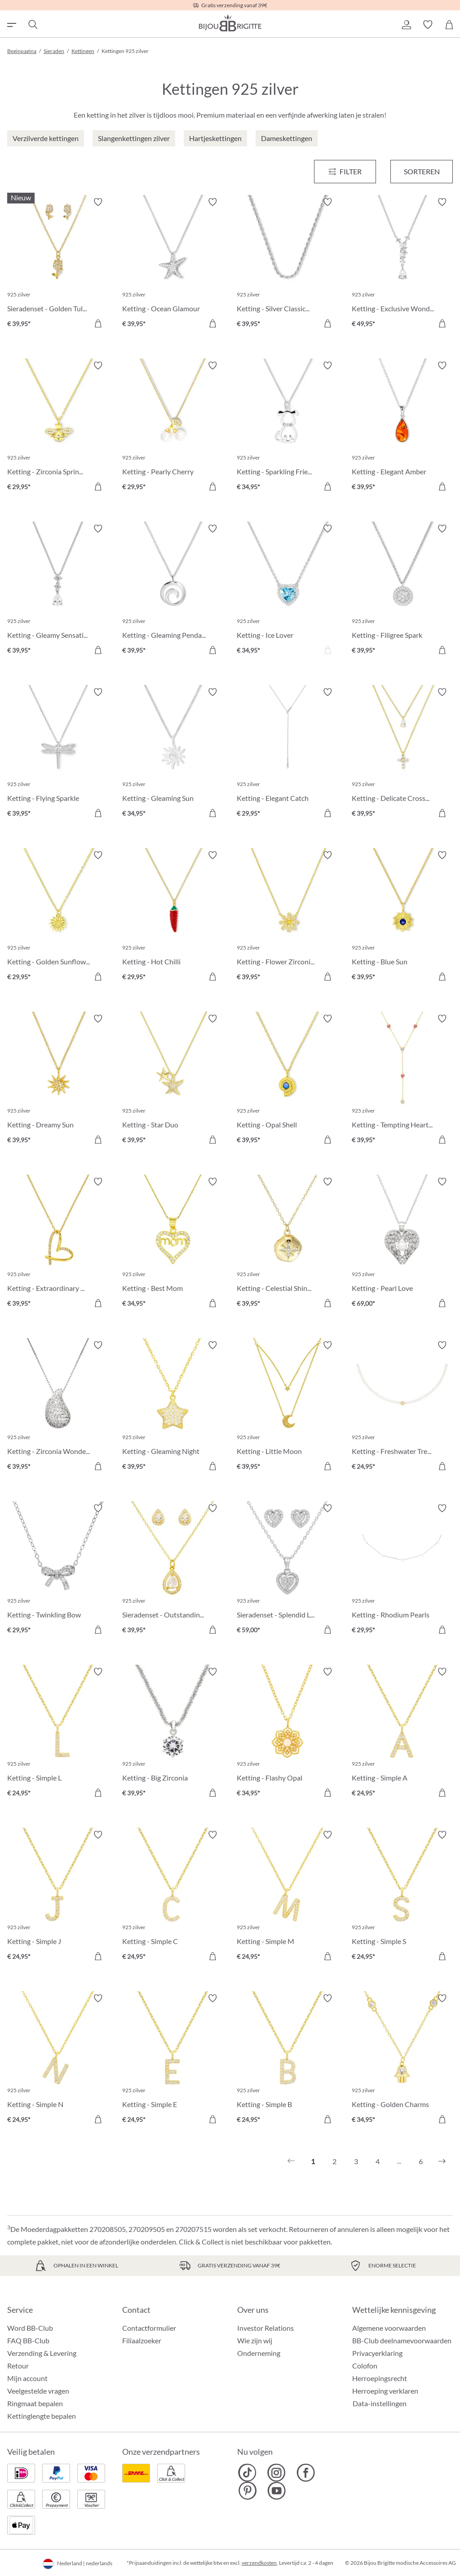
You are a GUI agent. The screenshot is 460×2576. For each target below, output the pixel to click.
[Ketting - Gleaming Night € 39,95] (173, 1407)
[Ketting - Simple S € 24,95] (402, 1897)
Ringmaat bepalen (35, 2403)
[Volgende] (442, 2161)
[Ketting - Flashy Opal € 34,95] (287, 1734)
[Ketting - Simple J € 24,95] (58, 1897)
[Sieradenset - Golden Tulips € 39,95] (58, 264)
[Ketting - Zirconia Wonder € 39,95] (58, 1407)
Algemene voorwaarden (389, 2328)
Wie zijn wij (254, 2340)
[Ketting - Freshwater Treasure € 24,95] (402, 1407)
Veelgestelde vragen (38, 2390)
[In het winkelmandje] (98, 323)
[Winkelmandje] (449, 24)
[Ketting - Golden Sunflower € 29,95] (58, 917)
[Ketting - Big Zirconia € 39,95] (173, 1734)
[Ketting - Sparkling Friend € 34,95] (287, 427)
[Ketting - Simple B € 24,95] (287, 2060)
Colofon (364, 2365)
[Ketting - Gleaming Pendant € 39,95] (173, 590)
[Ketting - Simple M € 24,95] (287, 1897)
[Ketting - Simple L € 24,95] (58, 1734)
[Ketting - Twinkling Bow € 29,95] (58, 1570)
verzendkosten (259, 2562)
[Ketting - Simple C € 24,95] (173, 1897)
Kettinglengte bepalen (41, 2416)
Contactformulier (149, 2328)
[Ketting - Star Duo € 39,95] (173, 1080)
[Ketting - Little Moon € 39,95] (287, 1407)
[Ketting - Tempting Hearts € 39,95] (402, 1080)
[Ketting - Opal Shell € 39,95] (287, 1080)
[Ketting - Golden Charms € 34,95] (402, 2060)
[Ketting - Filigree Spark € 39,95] (402, 590)
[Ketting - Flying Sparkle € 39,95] (58, 754)
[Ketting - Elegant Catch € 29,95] (287, 754)
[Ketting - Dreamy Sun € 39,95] (58, 1080)
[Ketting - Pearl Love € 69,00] (402, 1244)
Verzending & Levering (41, 2353)
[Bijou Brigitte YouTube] (276, 2491)
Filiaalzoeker (141, 2340)
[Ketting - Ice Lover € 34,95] (287, 590)
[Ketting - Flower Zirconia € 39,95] (287, 917)
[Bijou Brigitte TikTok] (247, 2473)
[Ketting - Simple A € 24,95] (402, 1734)
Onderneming (258, 2353)
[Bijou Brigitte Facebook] (306, 2473)
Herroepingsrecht (379, 2378)
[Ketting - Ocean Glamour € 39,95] (173, 264)
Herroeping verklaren (385, 2390)
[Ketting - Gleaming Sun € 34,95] (173, 754)
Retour (18, 2365)
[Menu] (345, 171)
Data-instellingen (380, 2403)
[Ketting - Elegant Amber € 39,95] (402, 427)
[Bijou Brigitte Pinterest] (247, 2491)
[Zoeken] (32, 24)
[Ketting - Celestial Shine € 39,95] (287, 1244)
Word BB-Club (30, 2328)
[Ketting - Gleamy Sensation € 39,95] (58, 590)
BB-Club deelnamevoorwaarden (401, 2340)
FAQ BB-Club (28, 2340)
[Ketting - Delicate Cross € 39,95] (402, 754)
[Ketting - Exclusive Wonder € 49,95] (402, 264)
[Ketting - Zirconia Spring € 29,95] (58, 427)
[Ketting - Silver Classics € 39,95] (287, 264)
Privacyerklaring (377, 2353)
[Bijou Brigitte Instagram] (276, 2473)
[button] (406, 24)
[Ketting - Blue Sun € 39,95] (402, 917)
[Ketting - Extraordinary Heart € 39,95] (58, 1244)
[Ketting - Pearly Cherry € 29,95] (173, 427)
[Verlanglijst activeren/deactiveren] (98, 202)
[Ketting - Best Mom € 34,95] (173, 1244)
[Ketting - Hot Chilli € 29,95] (173, 917)
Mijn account (27, 2378)
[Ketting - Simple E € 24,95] (173, 2060)
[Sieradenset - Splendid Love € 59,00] (287, 1570)
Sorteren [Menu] (422, 171)
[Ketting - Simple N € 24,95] (58, 2060)
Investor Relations (265, 2328)
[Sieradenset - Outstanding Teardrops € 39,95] (173, 1570)
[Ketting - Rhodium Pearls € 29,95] (402, 1570)
